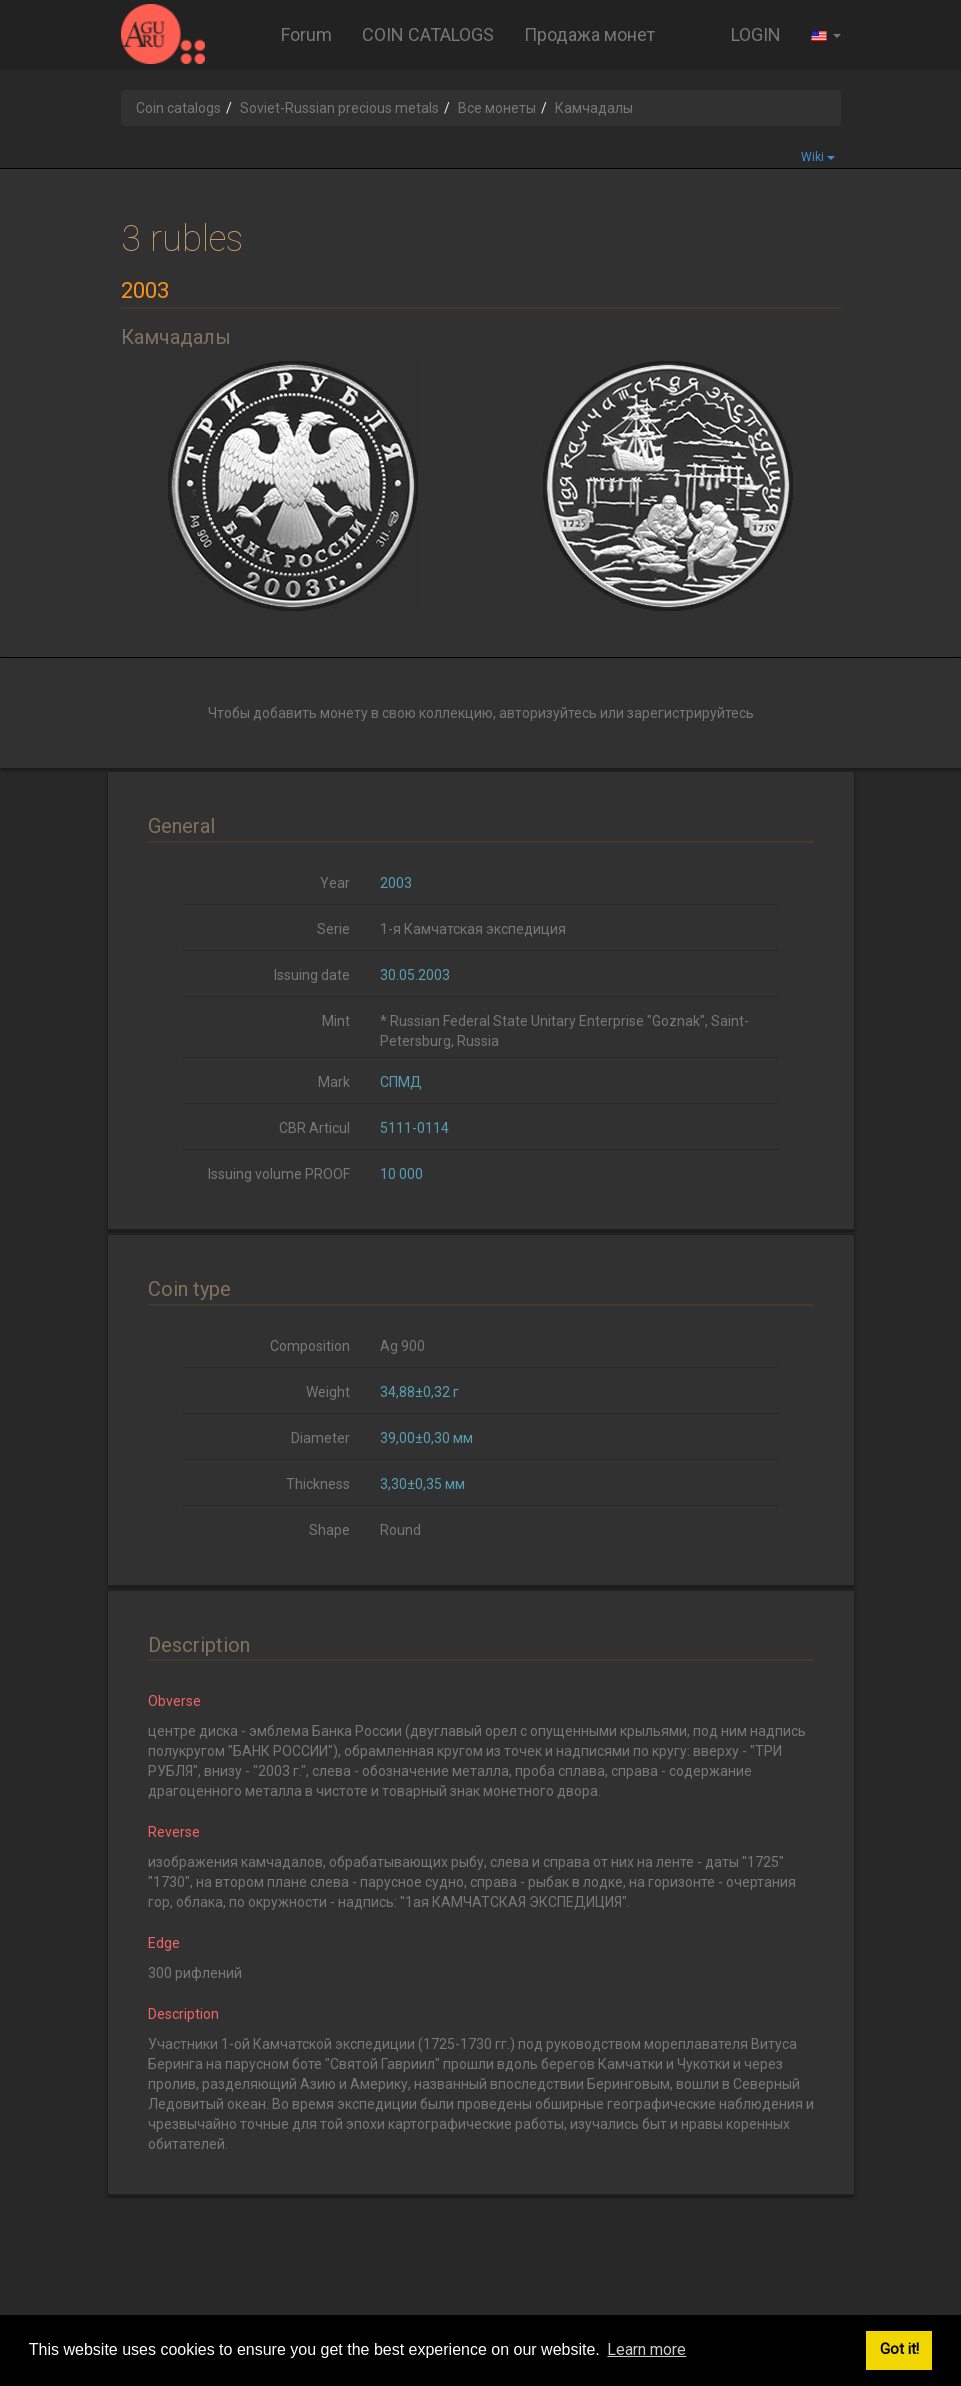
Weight (328, 1392)
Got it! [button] (899, 2349)
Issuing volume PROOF (279, 1174)
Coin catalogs (178, 108)
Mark (334, 1082)
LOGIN (756, 34)
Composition (310, 1346)
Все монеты (497, 108)
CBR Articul (314, 1128)
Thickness (318, 1484)
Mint (336, 1021)
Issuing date (312, 975)
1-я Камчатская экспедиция (473, 929)
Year (335, 883)
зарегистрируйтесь (690, 713)
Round (400, 1530)
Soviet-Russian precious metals (339, 108)
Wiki (818, 157)
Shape (329, 1530)
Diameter (320, 1438)
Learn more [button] (646, 2349)
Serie (333, 929)
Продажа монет (589, 34)
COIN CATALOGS (428, 34)
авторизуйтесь (548, 713)
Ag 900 (402, 1346)
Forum (306, 34)
